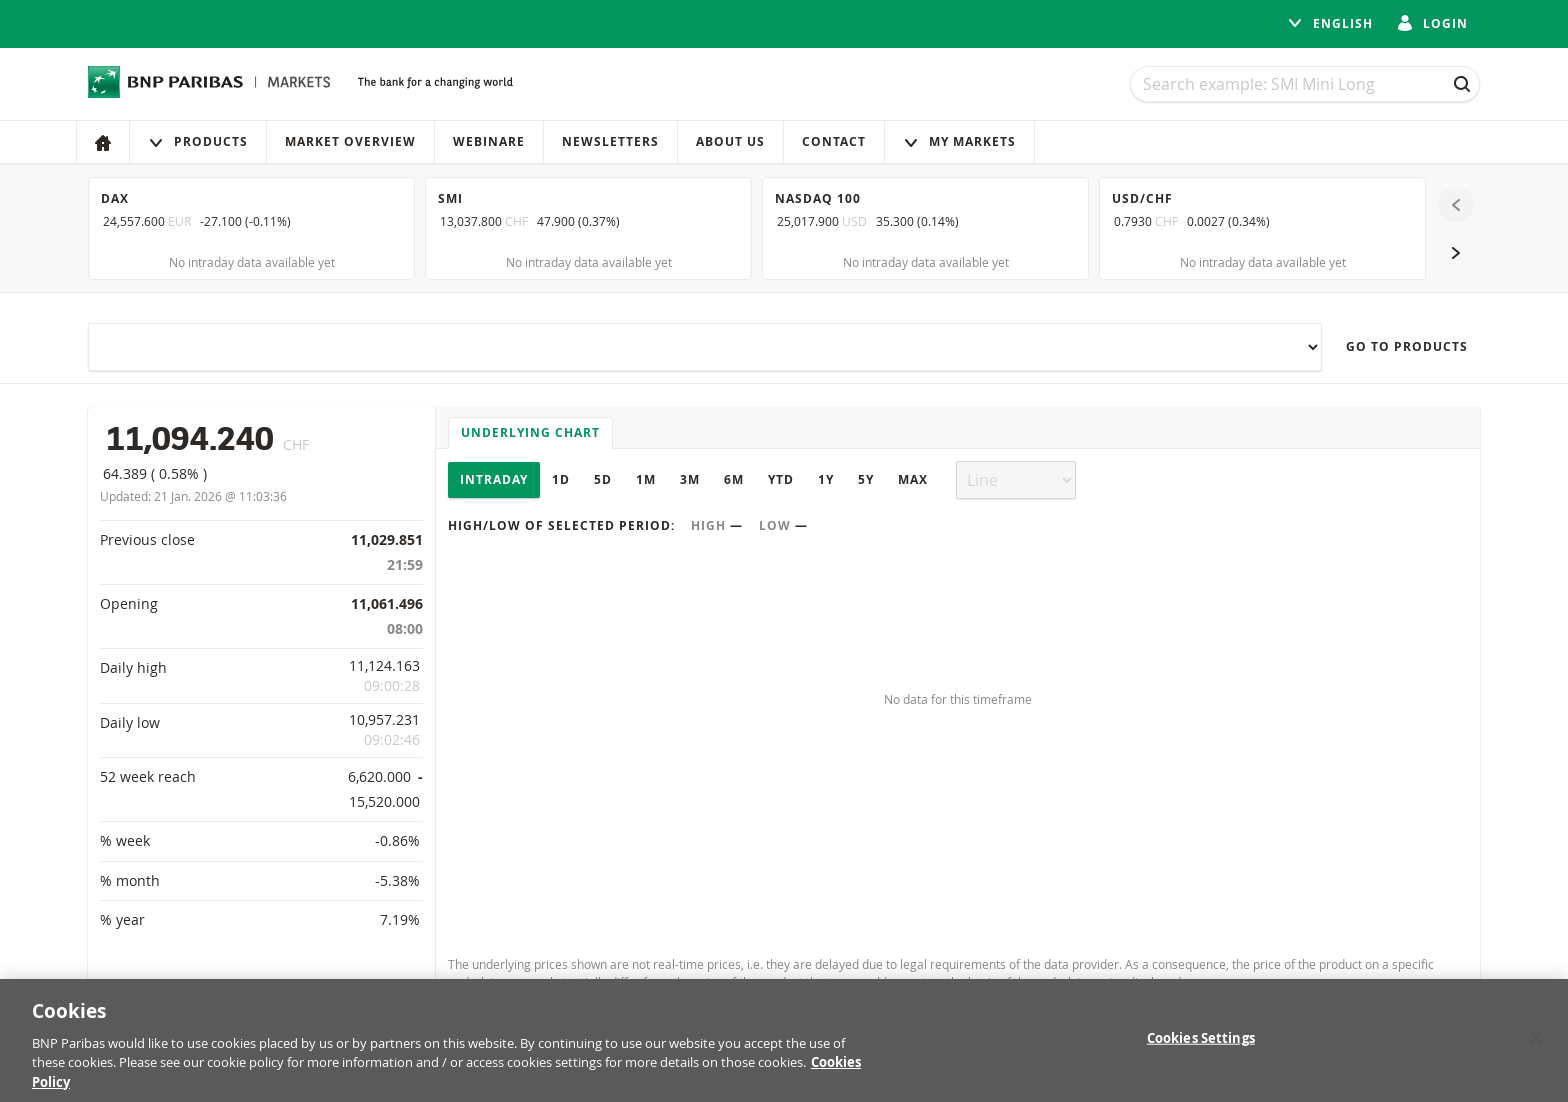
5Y (866, 479)
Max (913, 479)
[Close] (1536, 1046)
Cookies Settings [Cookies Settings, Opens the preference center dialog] (1201, 1046)
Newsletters (610, 141)
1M (646, 479)
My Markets (959, 141)
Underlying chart (530, 432)
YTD (781, 479)
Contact (834, 141)
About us (730, 141)
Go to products (1407, 346)
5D (603, 479)
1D (561, 479)
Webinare (489, 141)
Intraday (494, 479)
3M (690, 479)
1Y (826, 479)
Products (198, 141)
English (1330, 23)
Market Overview (350, 141)
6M (734, 479)
